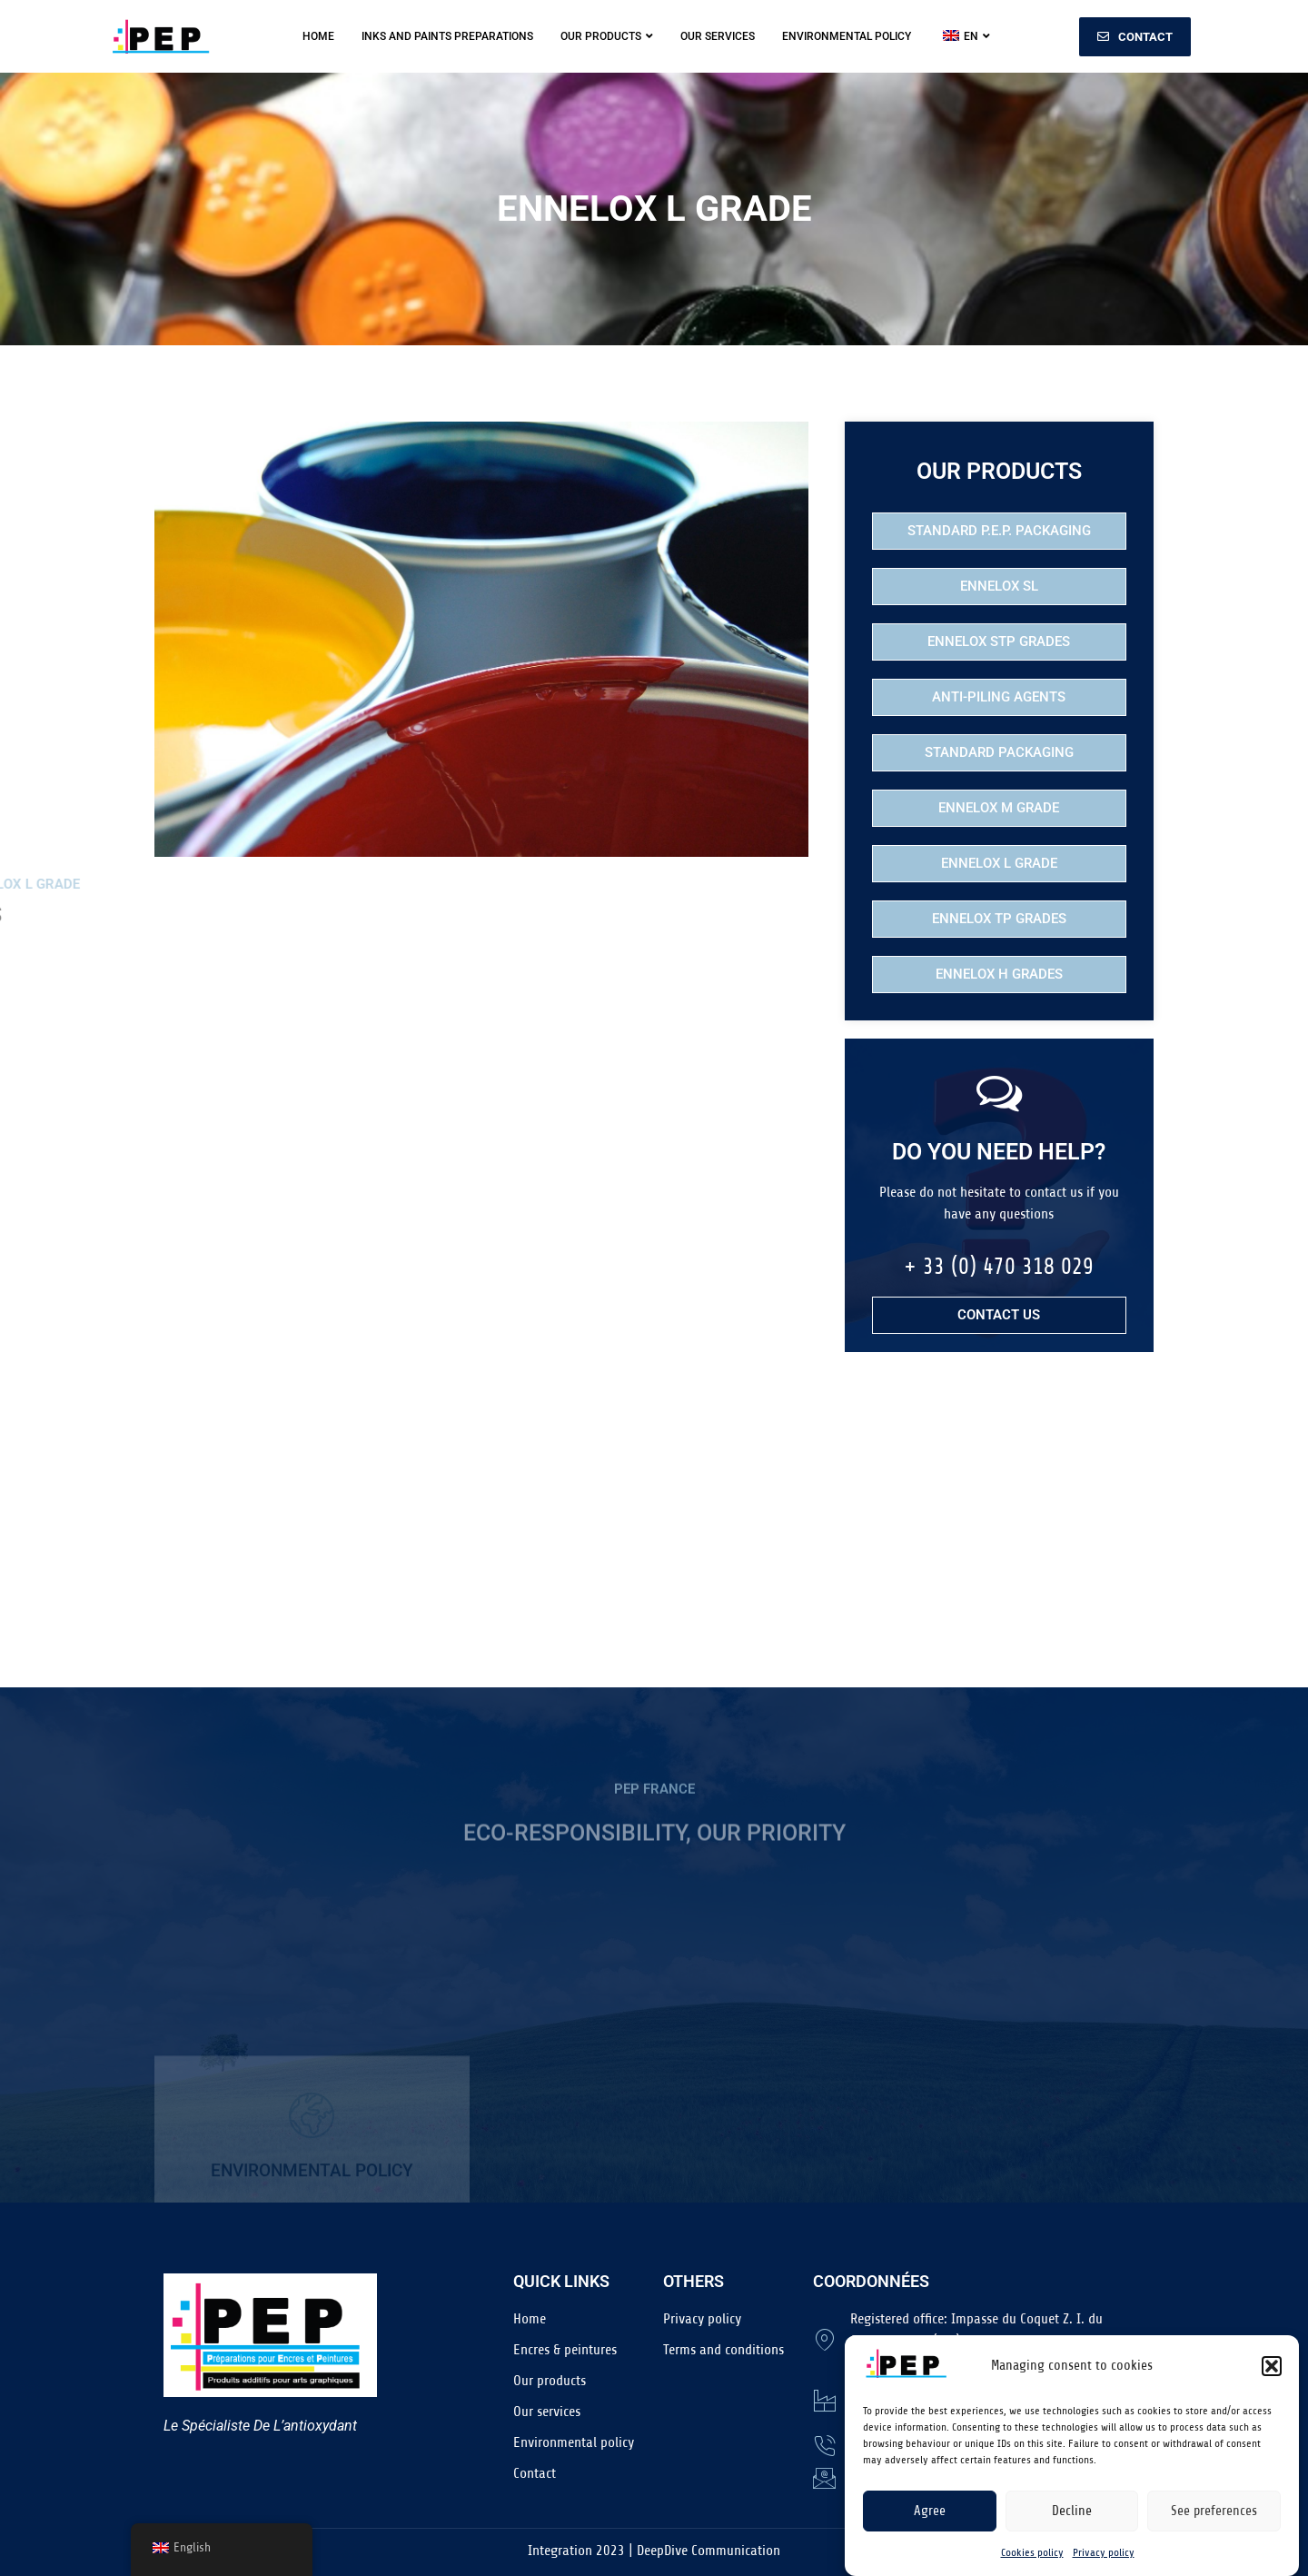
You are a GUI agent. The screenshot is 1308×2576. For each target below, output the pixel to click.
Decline (1072, 2518)
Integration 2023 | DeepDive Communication (654, 2550)
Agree (930, 2518)
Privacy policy (1104, 2559)
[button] (1272, 2373)
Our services (717, 36)
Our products (606, 36)
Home (318, 36)
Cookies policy (1032, 2559)
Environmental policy (846, 36)
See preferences (1214, 2518)
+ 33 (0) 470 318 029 (999, 1266)
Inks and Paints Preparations (447, 36)
